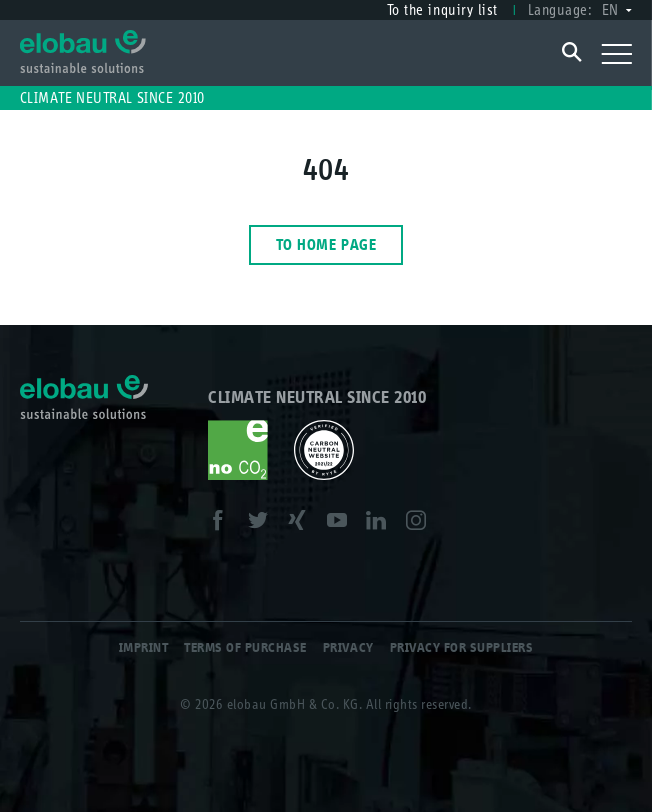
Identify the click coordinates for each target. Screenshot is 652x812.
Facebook (224, 523)
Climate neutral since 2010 (112, 97)
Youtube (343, 523)
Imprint (144, 647)
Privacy (348, 647)
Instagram (422, 523)
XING (303, 523)
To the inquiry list (442, 9)
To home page (326, 244)
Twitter (264, 523)
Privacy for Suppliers (462, 647)
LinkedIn (382, 523)
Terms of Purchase (245, 647)
